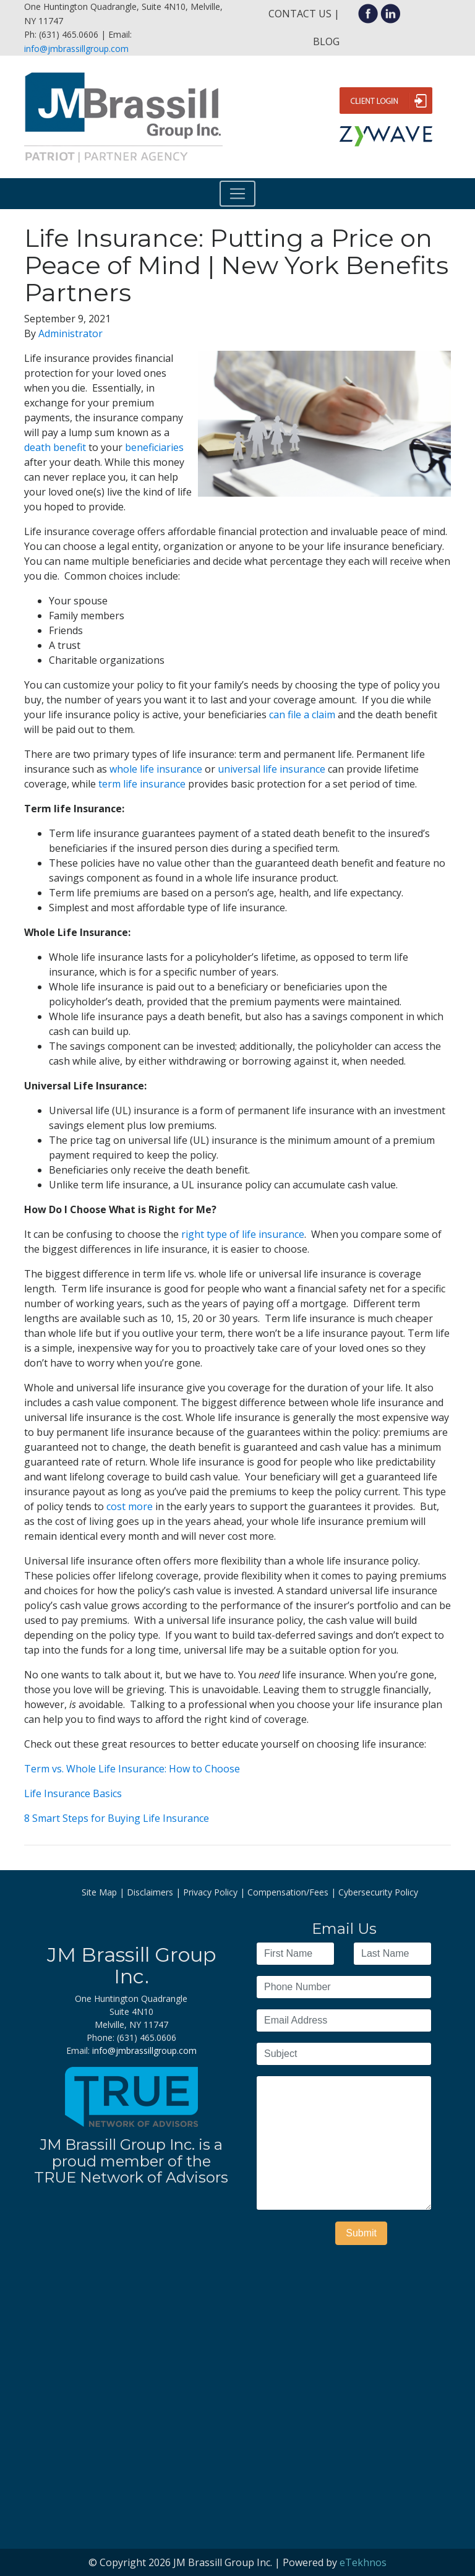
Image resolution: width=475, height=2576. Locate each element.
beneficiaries (154, 447)
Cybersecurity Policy (378, 1892)
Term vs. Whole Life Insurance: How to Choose (132, 1768)
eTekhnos (363, 2562)
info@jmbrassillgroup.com (76, 48)
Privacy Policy (210, 1892)
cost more (129, 1506)
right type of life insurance (242, 1234)
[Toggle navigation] (237, 194)
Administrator (70, 333)
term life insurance (142, 784)
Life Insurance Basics (73, 1793)
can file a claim (303, 714)
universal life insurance (271, 769)
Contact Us (300, 13)
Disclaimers (150, 1892)
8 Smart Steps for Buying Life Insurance (116, 1818)
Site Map (99, 1892)
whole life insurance (155, 769)
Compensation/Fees (287, 1892)
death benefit (55, 447)
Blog (326, 41)
